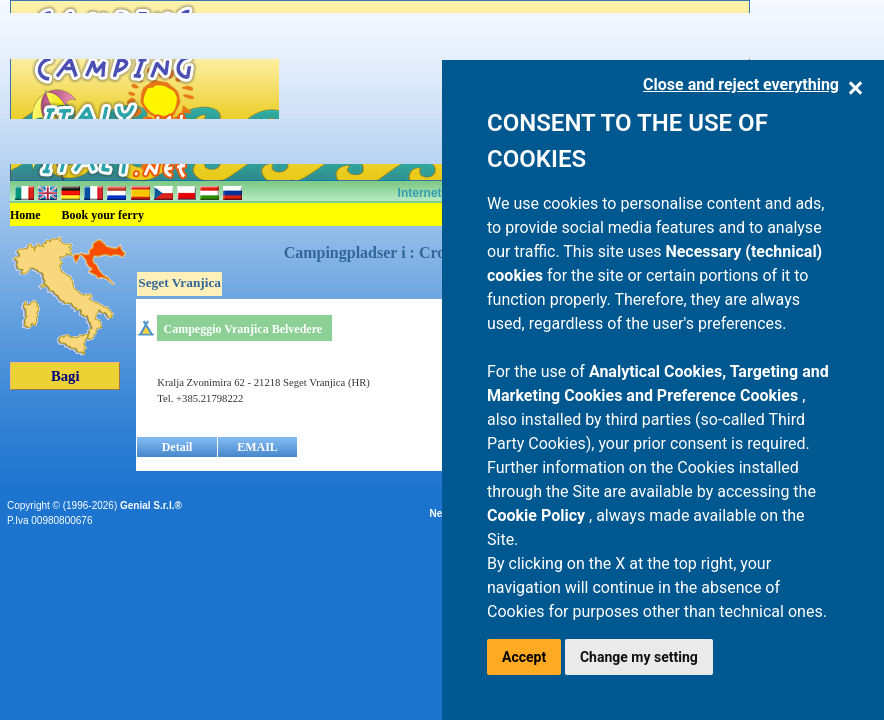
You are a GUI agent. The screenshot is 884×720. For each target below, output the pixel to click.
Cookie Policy (538, 515)
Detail (177, 447)
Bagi (65, 376)
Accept (524, 657)
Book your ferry (103, 215)
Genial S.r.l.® (151, 505)
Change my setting (639, 657)
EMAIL (257, 447)
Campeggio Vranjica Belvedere (242, 329)
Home (25, 215)
